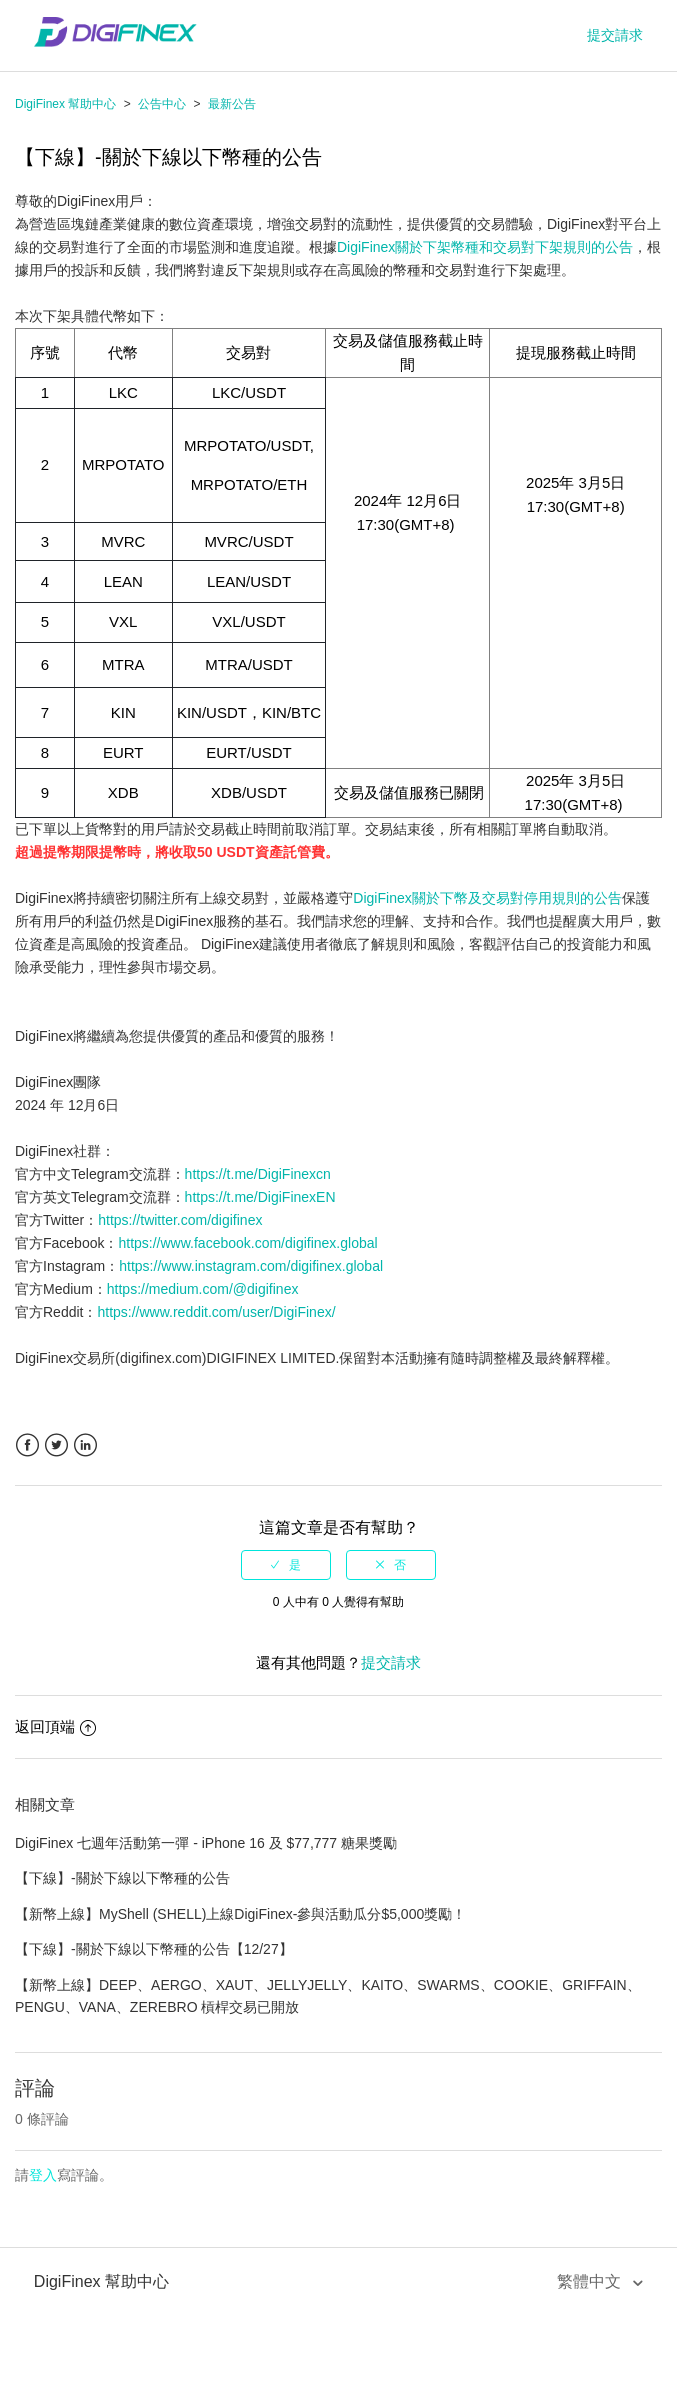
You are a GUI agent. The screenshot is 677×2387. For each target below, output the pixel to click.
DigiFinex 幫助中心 (65, 104)
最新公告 (232, 104)
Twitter (56, 1445)
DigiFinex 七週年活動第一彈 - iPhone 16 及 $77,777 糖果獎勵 (206, 1843)
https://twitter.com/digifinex (180, 1220)
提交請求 (615, 35)
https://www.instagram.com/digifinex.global (251, 1266)
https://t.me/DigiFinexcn (258, 1174)
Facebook (27, 1445)
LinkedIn (85, 1445)
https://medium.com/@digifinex (203, 1289)
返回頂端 (55, 1726)
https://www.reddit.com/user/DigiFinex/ (216, 1312)
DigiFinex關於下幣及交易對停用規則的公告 (487, 898)
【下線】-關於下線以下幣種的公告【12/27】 (154, 1949)
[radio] (286, 1565)
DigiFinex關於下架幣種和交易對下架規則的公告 (485, 247)
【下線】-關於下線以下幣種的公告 (122, 1878)
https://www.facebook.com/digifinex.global (247, 1243)
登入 (43, 2175)
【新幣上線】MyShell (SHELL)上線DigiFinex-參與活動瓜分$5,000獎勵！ (240, 1914)
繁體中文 (591, 2281)
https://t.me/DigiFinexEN (260, 1197)
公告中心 (162, 104)
